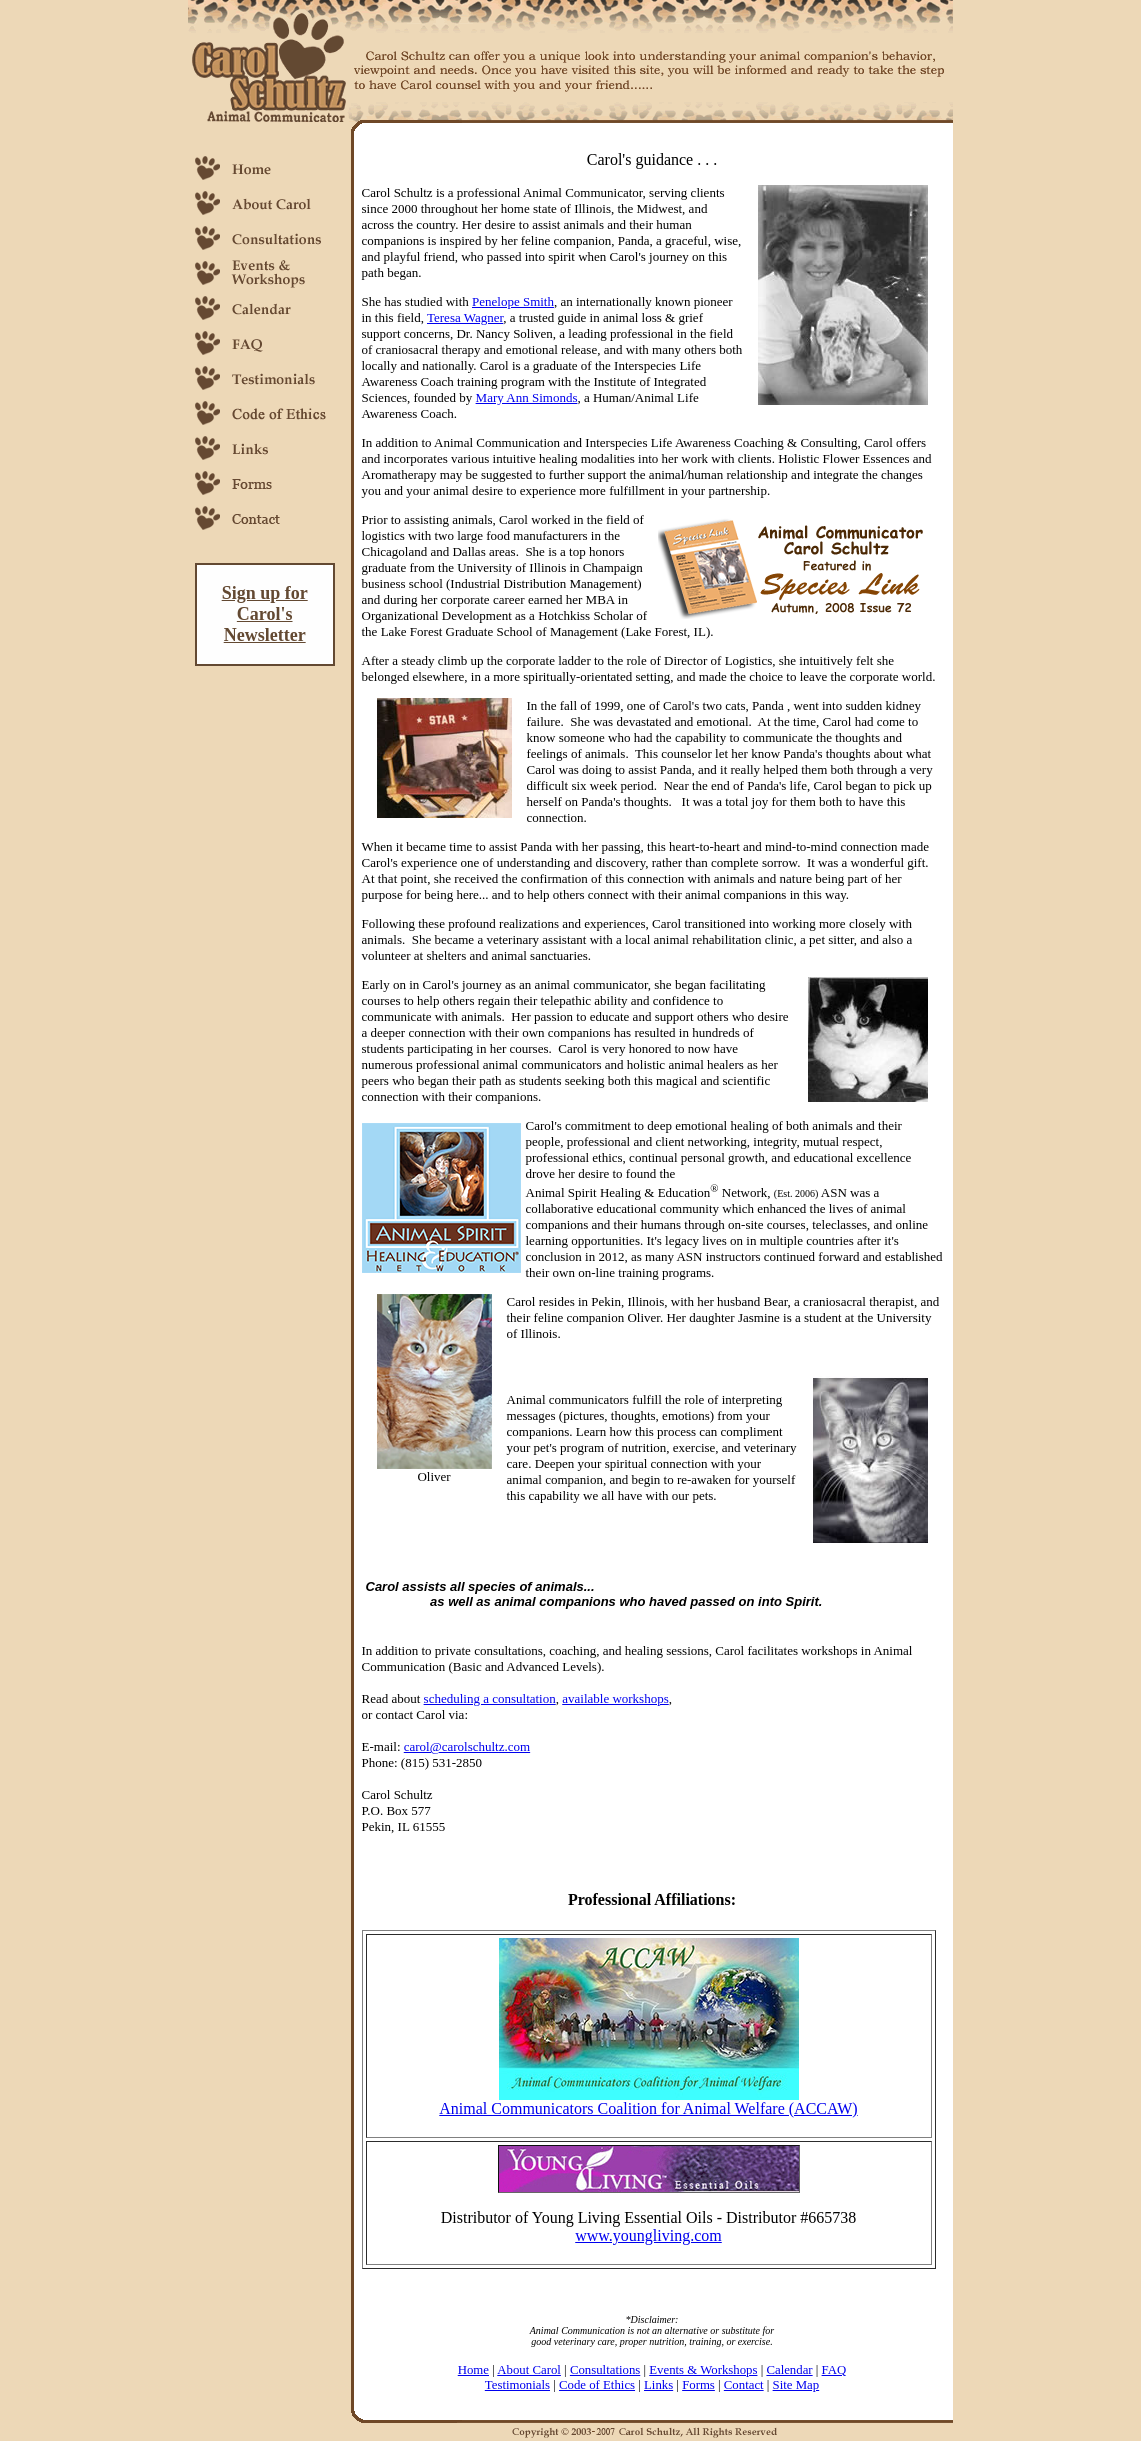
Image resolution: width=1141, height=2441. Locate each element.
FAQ (834, 2370)
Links (658, 2385)
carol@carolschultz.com (467, 1746)
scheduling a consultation (490, 1698)
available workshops (615, 1698)
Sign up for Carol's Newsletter (265, 614)
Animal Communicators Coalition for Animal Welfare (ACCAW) (648, 2108)
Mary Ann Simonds (527, 397)
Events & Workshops (703, 2370)
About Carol (529, 2370)
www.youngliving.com (648, 2235)
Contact (744, 2385)
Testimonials (517, 2385)
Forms (698, 2385)
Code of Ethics (597, 2385)
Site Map (796, 2385)
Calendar (789, 2370)
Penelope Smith (513, 301)
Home (473, 2370)
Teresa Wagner (465, 317)
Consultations (605, 2370)
